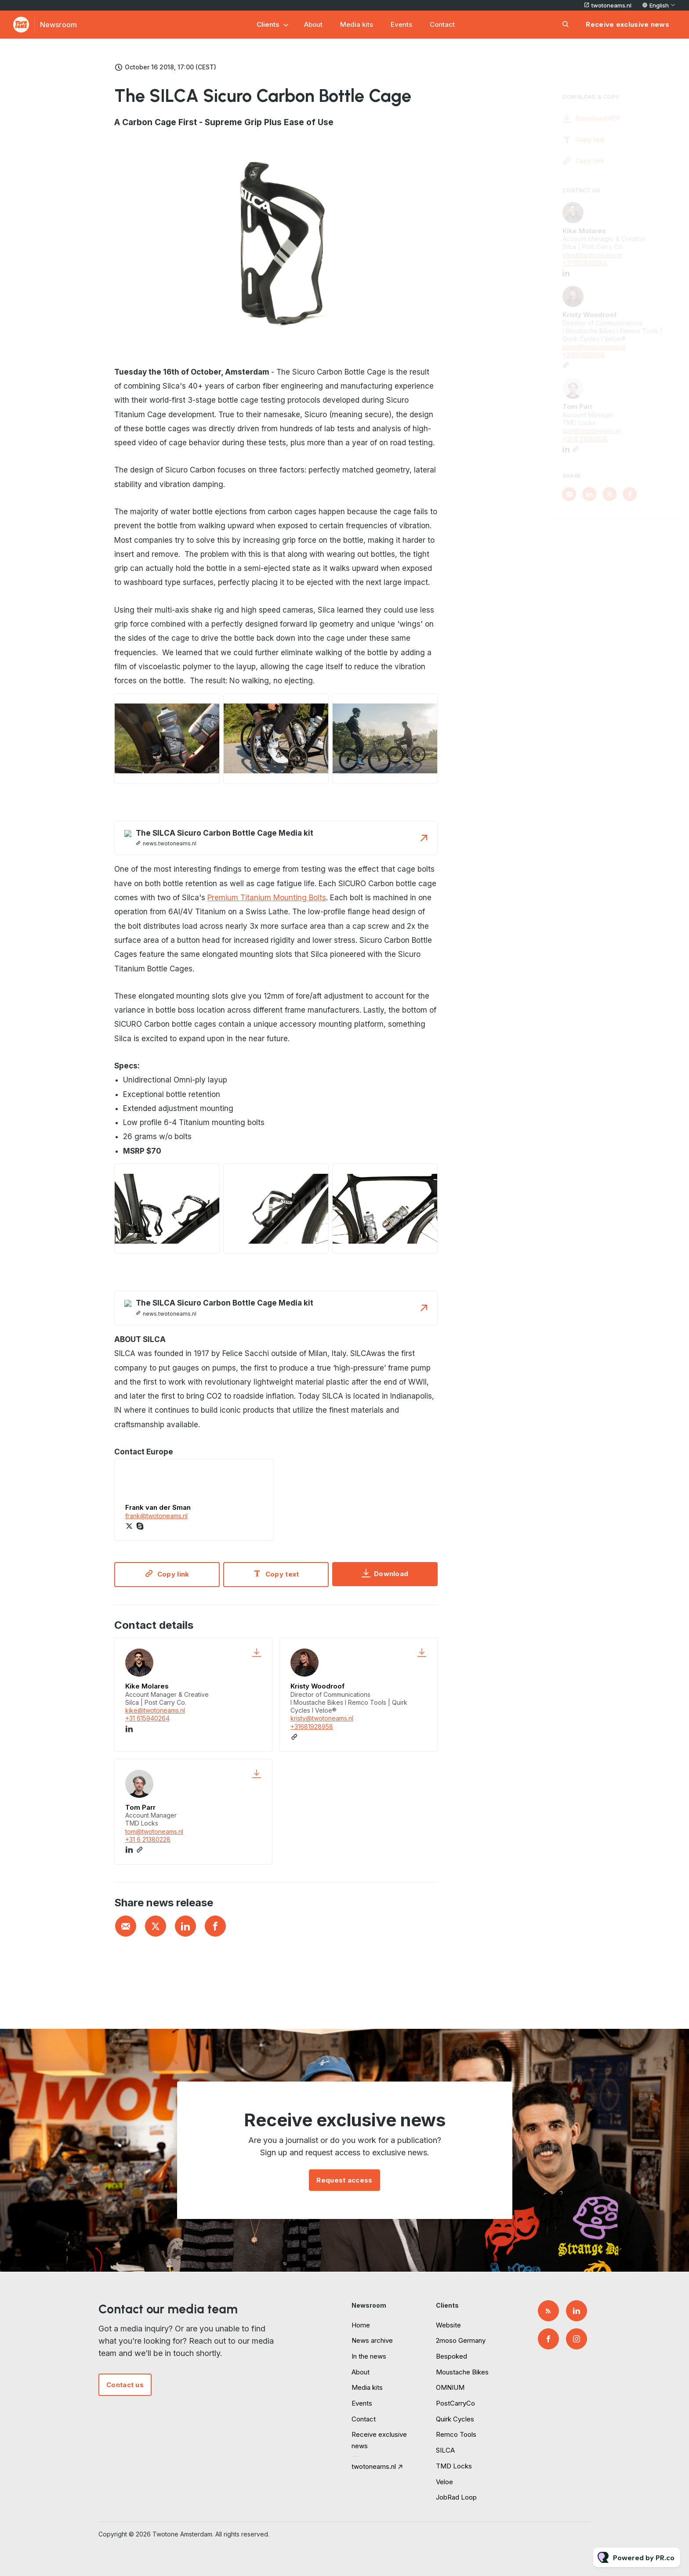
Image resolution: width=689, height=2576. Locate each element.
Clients (268, 24)
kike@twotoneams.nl (155, 1710)
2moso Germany (461, 2340)
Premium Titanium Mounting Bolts (266, 899)
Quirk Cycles (455, 2419)
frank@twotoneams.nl (156, 1518)
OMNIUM (450, 2387)
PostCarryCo (455, 2403)
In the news (369, 2356)
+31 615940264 (147, 1718)
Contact (442, 24)
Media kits (356, 24)
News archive (372, 2340)
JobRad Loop (456, 2497)
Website (448, 2325)
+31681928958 (311, 1726)
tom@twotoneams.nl (154, 1831)
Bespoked (451, 2356)
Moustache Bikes (462, 2372)
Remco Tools (456, 2434)
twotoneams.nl (611, 5)
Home (361, 2325)
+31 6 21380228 (147, 1839)
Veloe (444, 2482)
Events (401, 24)
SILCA (445, 2450)
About (313, 24)
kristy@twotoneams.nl (321, 1718)
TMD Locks (454, 2466)
